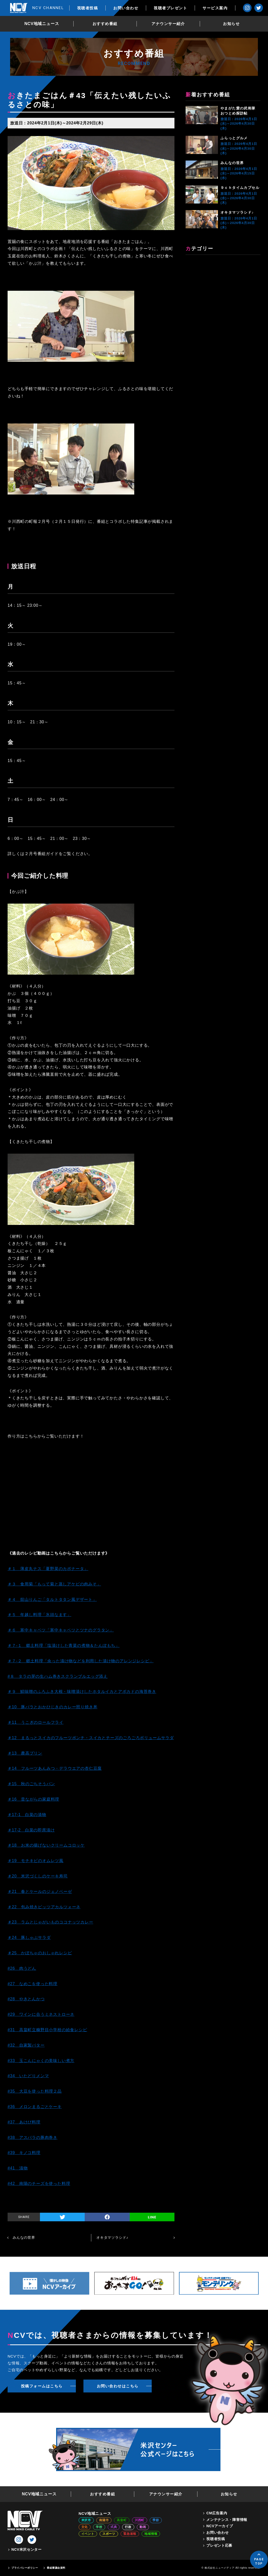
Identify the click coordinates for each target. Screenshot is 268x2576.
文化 (84, 2527)
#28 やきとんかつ (26, 1999)
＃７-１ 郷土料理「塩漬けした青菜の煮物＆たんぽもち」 (64, 1645)
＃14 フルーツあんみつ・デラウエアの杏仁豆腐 (55, 1768)
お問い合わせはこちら (118, 2386)
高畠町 (121, 2520)
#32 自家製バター (26, 2045)
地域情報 (150, 2534)
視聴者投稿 (87, 8)
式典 (113, 2527)
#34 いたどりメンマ (28, 2076)
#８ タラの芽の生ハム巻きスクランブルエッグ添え (58, 1676)
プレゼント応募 (219, 2545)
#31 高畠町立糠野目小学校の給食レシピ (47, 2030)
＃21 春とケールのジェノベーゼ (40, 1891)
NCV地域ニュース (42, 23)
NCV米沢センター (26, 2549)
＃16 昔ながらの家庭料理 (33, 1799)
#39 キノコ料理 (24, 2153)
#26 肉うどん (22, 1968)
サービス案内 (215, 8)
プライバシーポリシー (24, 2567)
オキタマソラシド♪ (237, 212)
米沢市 (86, 2520)
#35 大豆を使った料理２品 (35, 2091)
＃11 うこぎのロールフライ (35, 1722)
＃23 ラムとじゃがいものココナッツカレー (50, 1922)
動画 (143, 2527)
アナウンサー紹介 (168, 23)
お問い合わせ (125, 8)
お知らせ (231, 23)
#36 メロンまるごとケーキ (35, 2106)
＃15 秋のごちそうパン (31, 1784)
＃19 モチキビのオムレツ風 (35, 1860)
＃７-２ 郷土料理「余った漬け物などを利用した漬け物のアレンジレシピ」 (80, 1661)
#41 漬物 (18, 2168)
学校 (99, 2527)
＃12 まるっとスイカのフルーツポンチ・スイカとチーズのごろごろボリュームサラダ (91, 1738)
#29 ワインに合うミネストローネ (41, 2014)
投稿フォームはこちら (42, 2386)
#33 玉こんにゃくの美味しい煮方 (41, 2060)
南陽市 (104, 2520)
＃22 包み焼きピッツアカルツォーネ (44, 1907)
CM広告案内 (216, 2513)
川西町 (139, 2520)
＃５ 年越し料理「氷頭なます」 (39, 1614)
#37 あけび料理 (24, 2122)
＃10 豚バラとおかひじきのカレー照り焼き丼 (52, 1707)
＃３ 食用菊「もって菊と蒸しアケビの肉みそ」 (54, 1584)
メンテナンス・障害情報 (226, 2520)
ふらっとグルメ (234, 138)
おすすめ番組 (105, 23)
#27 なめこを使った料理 (32, 1984)
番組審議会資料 (56, 2567)
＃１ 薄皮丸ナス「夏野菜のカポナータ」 (48, 1568)
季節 (155, 2520)
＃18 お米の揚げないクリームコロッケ (46, 1845)
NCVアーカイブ (219, 2526)
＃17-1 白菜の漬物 (27, 1814)
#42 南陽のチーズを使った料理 (39, 2183)
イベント (87, 2534)
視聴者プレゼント (170, 8)
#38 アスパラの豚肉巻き (32, 2137)
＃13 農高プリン (25, 1753)
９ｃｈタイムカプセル (239, 188)
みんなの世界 (232, 163)
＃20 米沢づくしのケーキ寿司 (38, 1876)
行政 (128, 2527)
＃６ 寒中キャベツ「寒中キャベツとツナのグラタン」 (61, 1630)
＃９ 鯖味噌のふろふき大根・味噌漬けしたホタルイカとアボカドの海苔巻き (82, 1691)
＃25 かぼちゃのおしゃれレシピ (40, 1953)
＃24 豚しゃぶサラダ (29, 1937)
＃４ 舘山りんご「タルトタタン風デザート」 (52, 1599)
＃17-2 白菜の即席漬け (31, 1830)
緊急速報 (129, 2534)
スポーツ (108, 2534)
